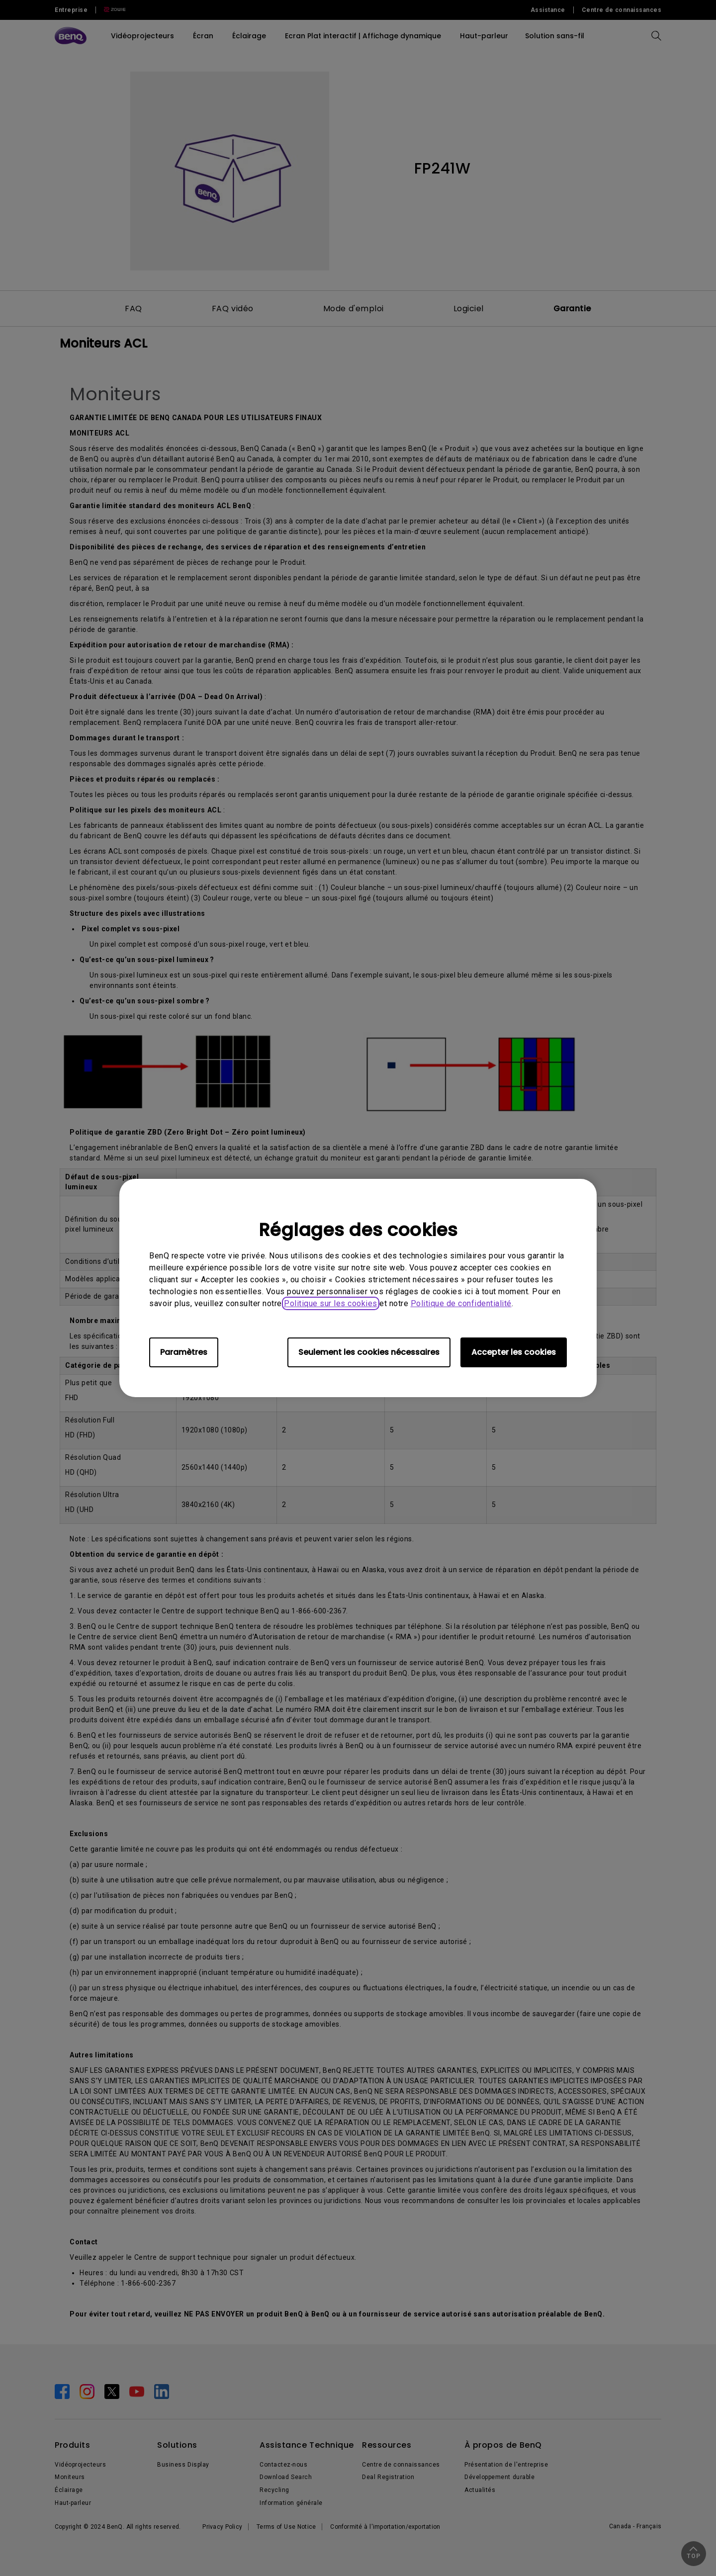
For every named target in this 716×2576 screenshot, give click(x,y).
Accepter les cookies (513, 1352)
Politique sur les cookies (330, 1303)
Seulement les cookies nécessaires (369, 1352)
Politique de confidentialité (461, 1303)
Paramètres (183, 1352)
